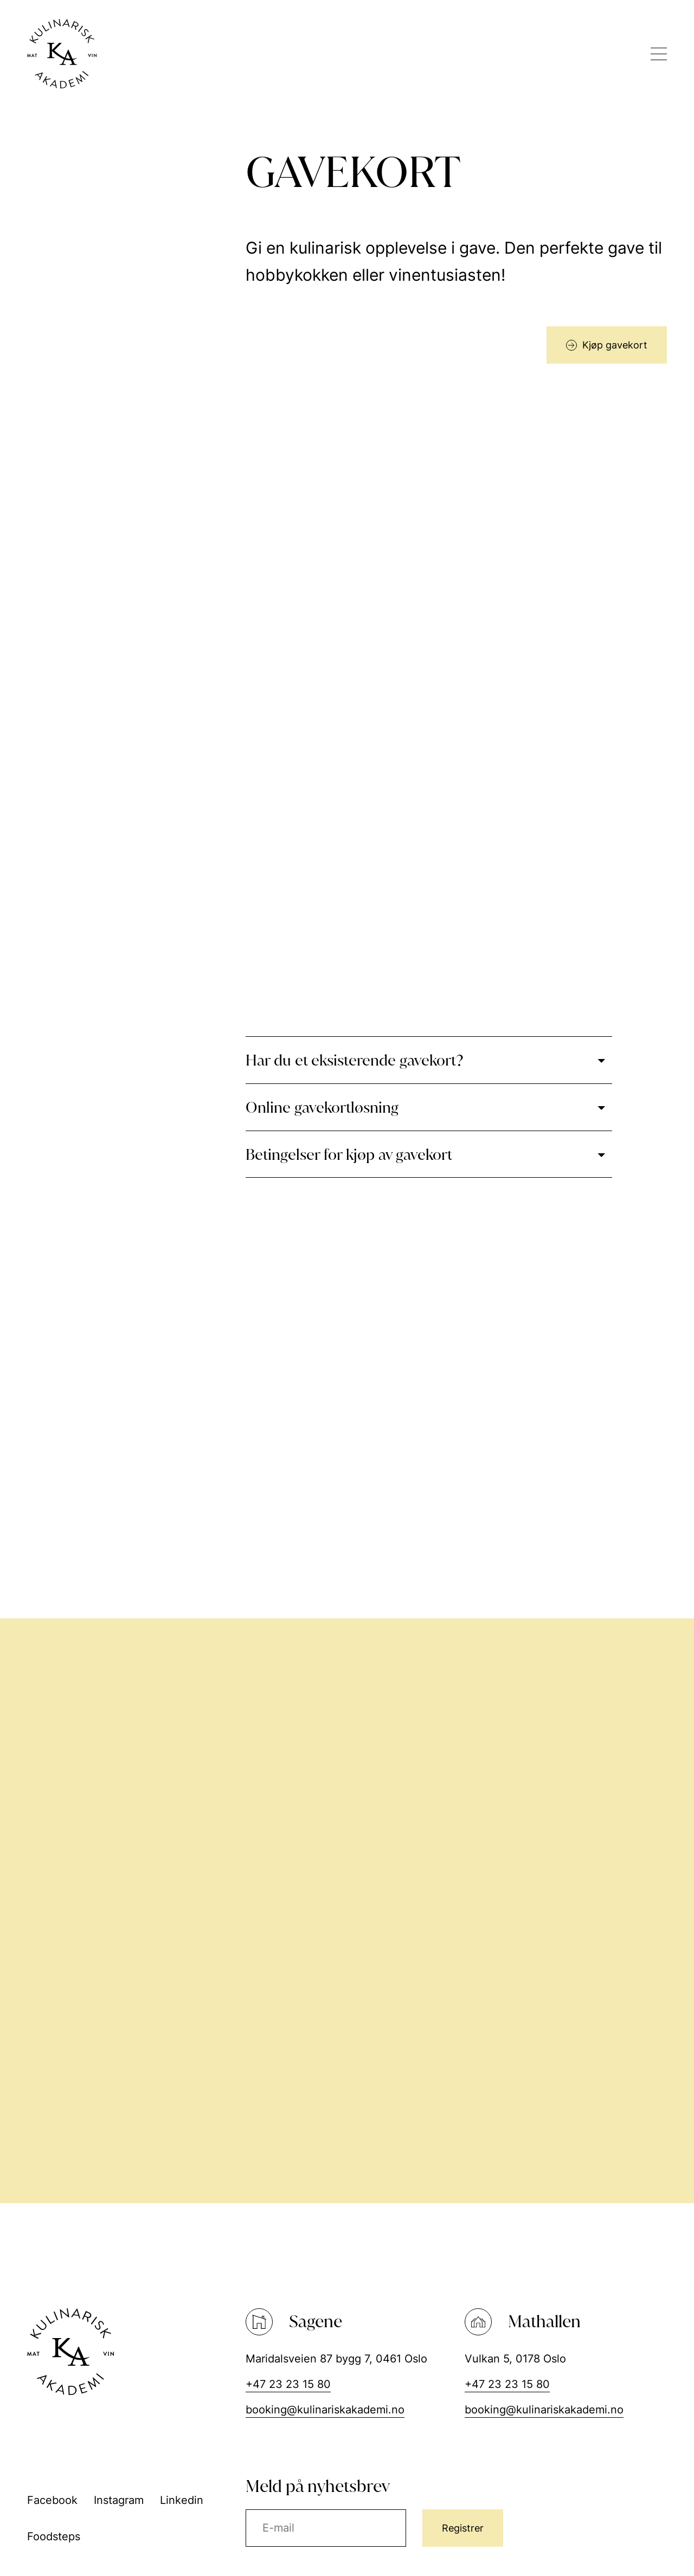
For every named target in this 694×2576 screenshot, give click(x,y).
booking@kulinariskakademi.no (325, 2409)
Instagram (119, 2500)
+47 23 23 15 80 (288, 2384)
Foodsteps (53, 2536)
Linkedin (181, 2500)
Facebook (52, 2500)
